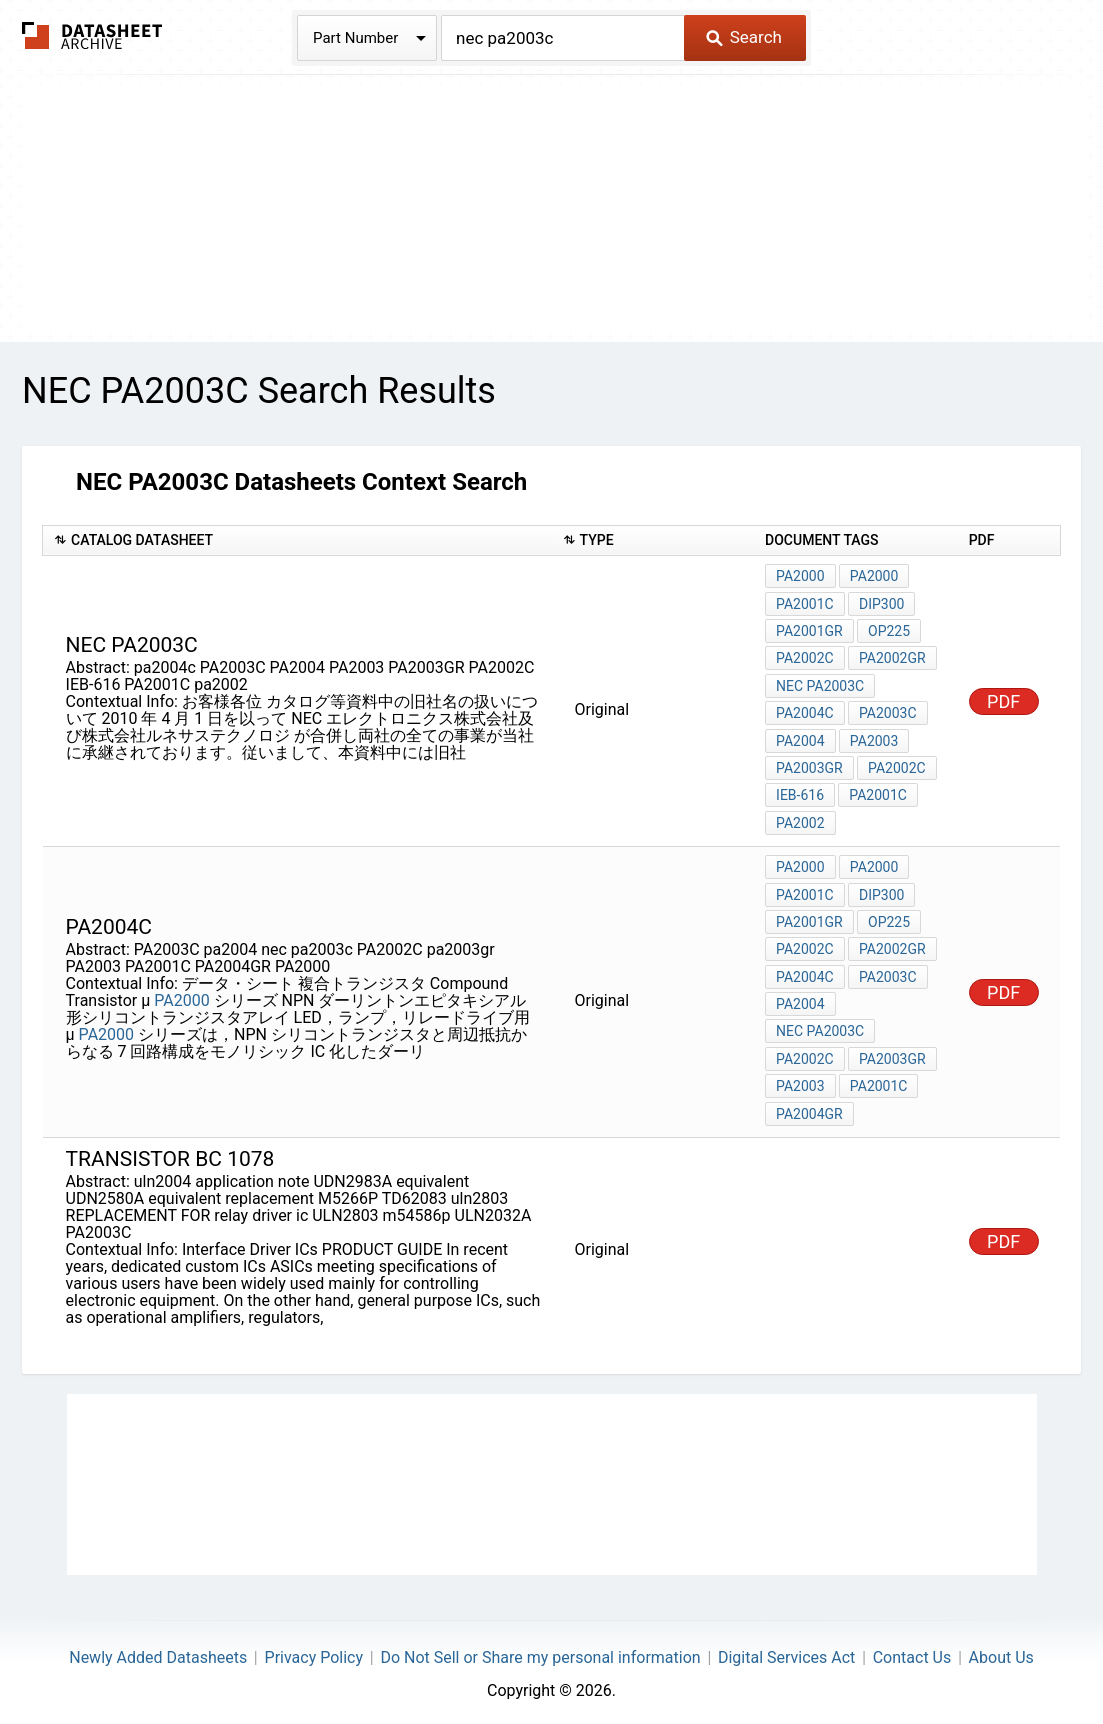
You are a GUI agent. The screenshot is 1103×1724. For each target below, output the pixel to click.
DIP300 (881, 603)
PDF (1003, 699)
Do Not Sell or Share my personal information (540, 1650)
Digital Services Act (786, 1650)
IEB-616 (800, 792)
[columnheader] (297, 540)
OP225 (889, 630)
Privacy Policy (314, 1650)
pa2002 (800, 819)
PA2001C (805, 603)
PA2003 (874, 738)
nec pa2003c (820, 684)
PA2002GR (892, 657)
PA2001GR (809, 630)
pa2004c (805, 711)
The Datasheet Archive (92, 35)
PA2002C (805, 657)
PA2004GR (809, 1106)
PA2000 (800, 576)
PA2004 (800, 738)
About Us (1001, 1650)
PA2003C (888, 711)
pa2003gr (892, 1052)
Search (743, 37)
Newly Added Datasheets (158, 1650)
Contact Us (912, 1650)
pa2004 (800, 998)
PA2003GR (809, 765)
